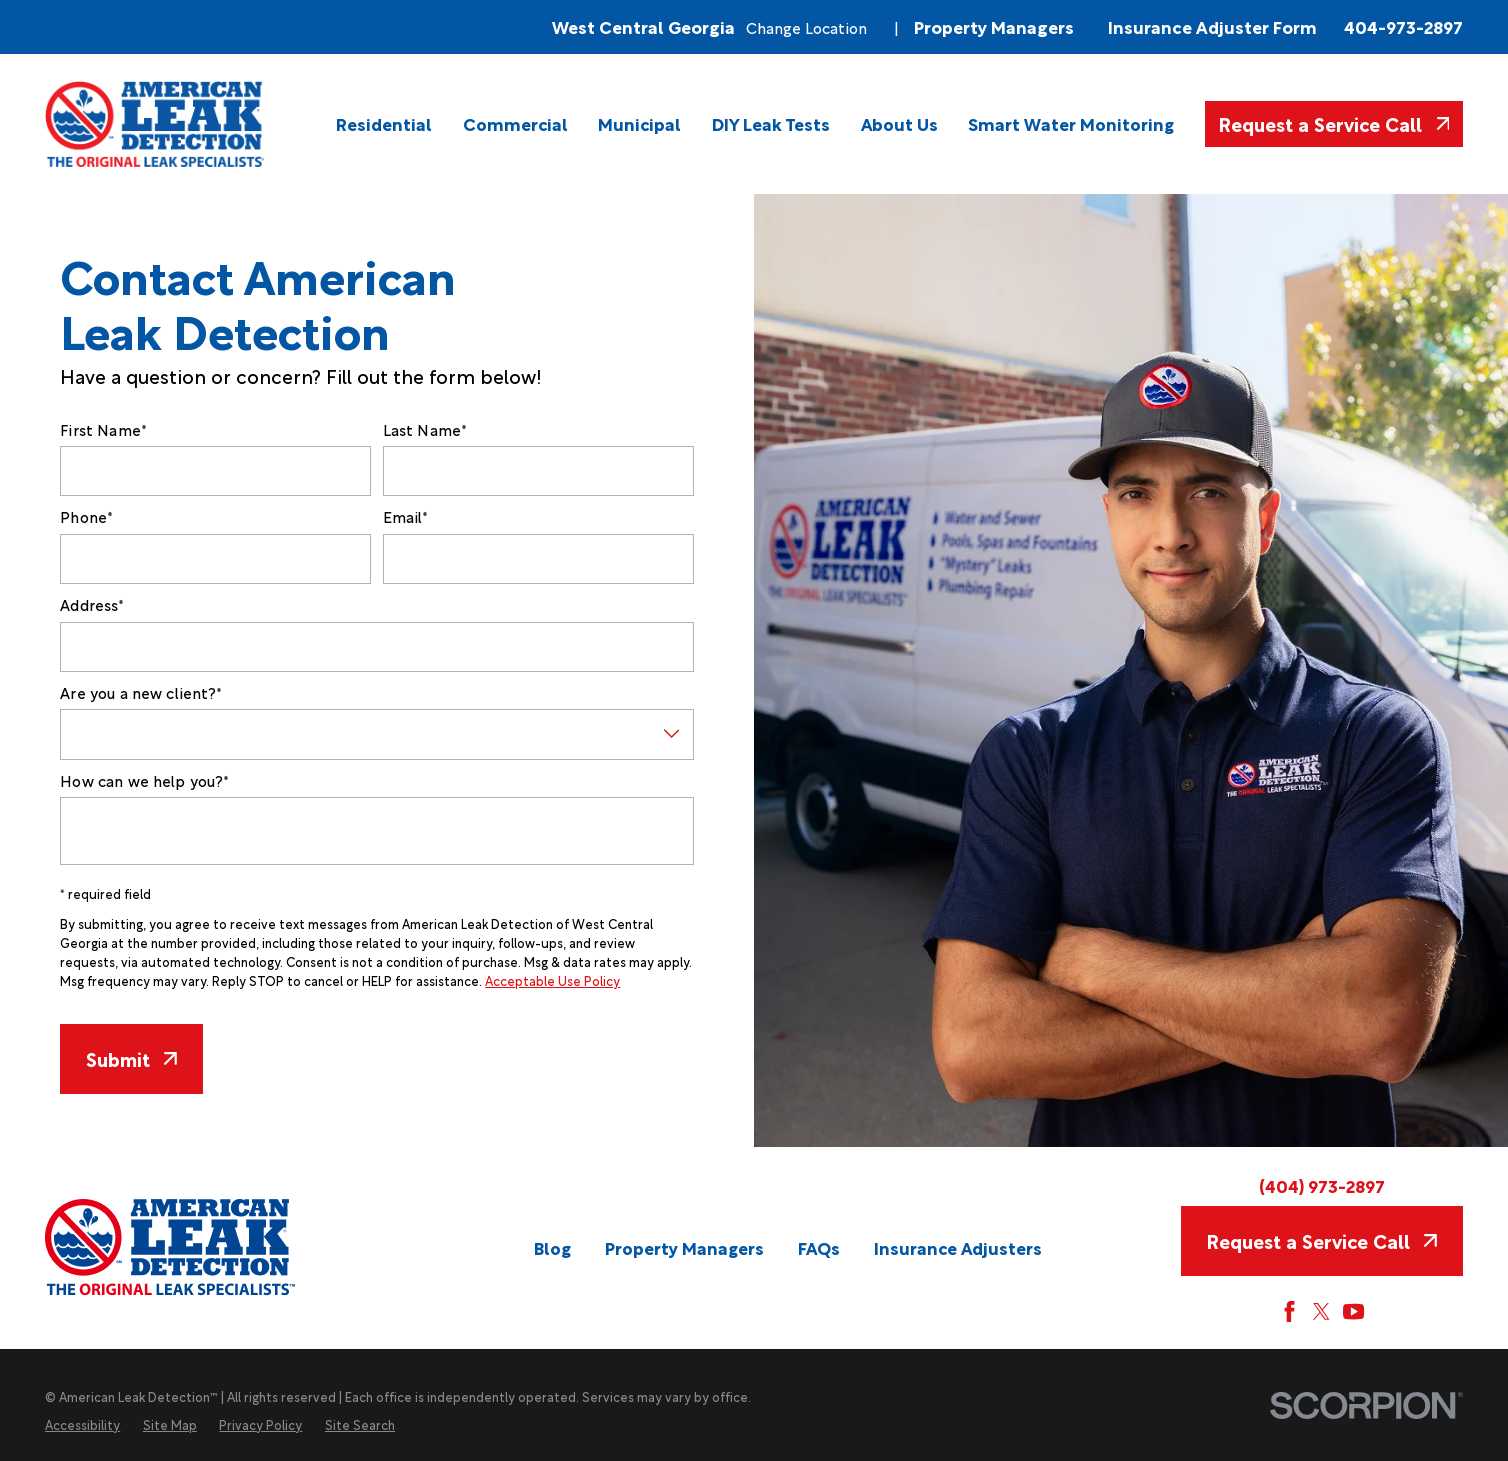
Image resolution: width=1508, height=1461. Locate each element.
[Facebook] (1289, 1311)
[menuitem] (384, 123)
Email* (406, 516)
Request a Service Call (1333, 123)
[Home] (155, 124)
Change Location (806, 27)
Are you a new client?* (141, 692)
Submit (131, 1058)
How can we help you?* (144, 780)
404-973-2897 (1403, 27)
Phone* (86, 516)
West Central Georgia (643, 26)
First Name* (103, 429)
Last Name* (425, 429)
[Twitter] (1321, 1311)
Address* (92, 604)
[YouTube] (1353, 1311)
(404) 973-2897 (1322, 1186)
